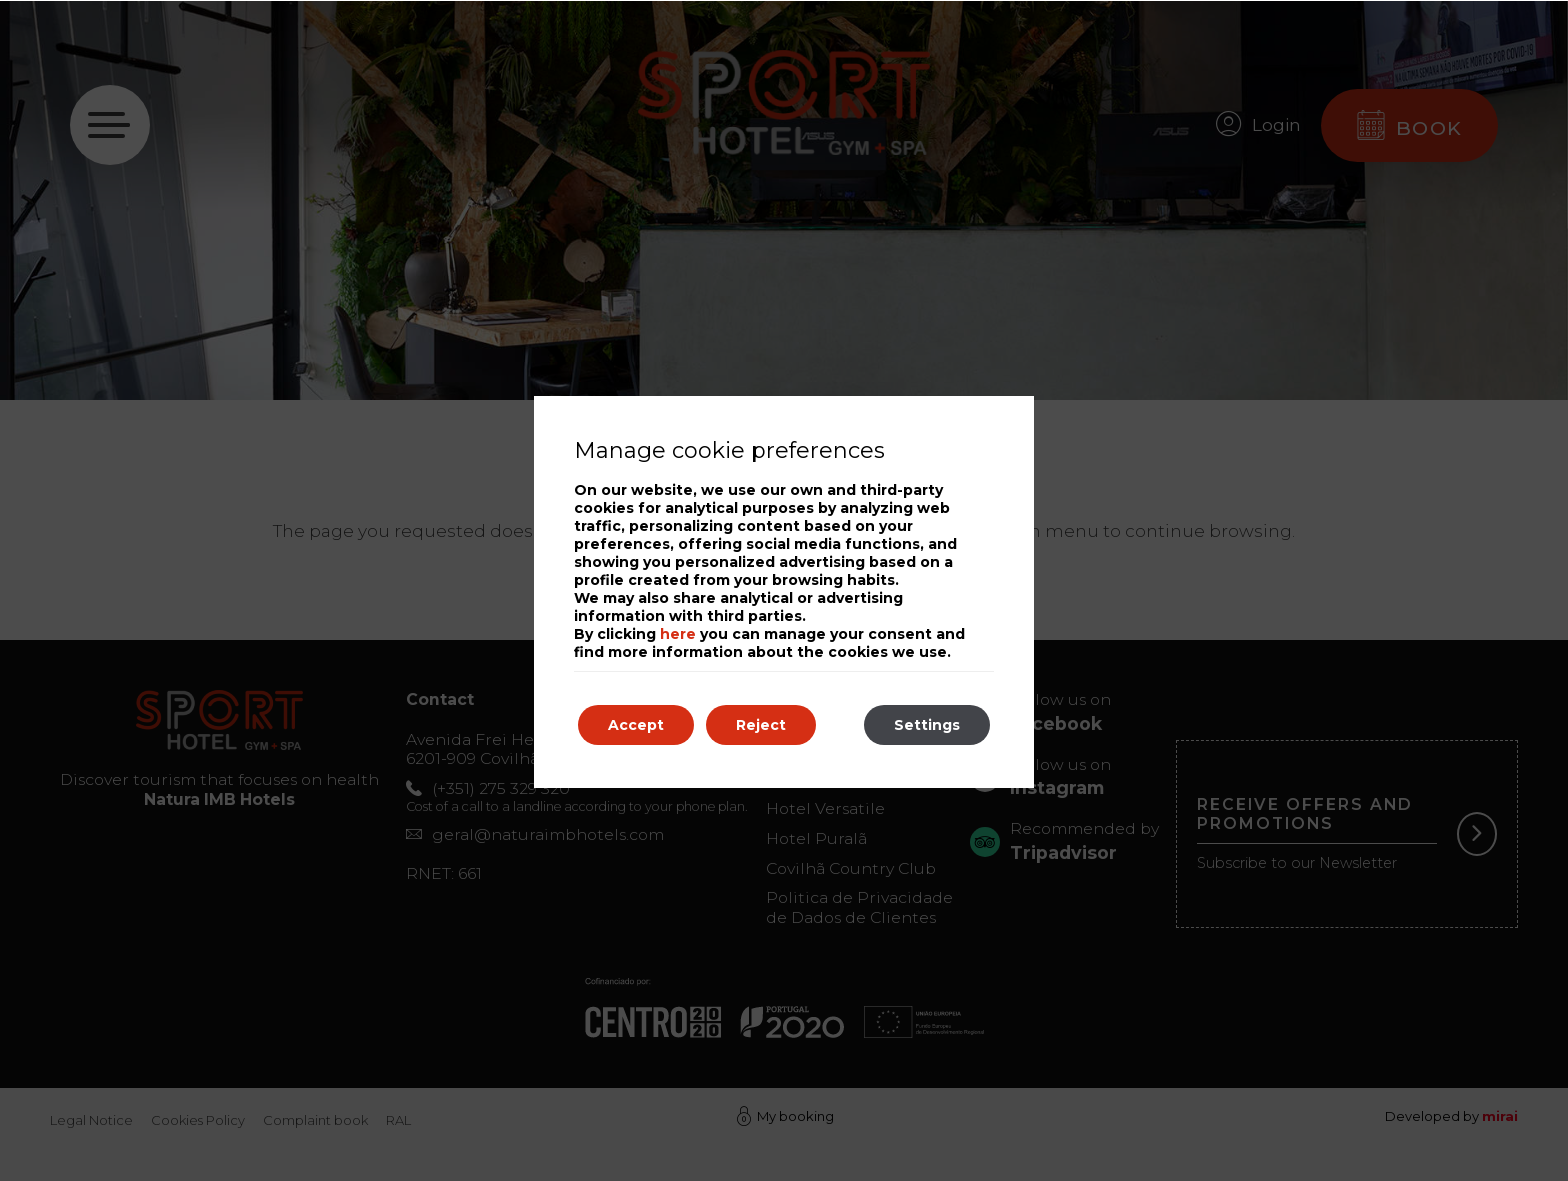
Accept (636, 725)
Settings (927, 725)
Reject (761, 725)
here (678, 634)
